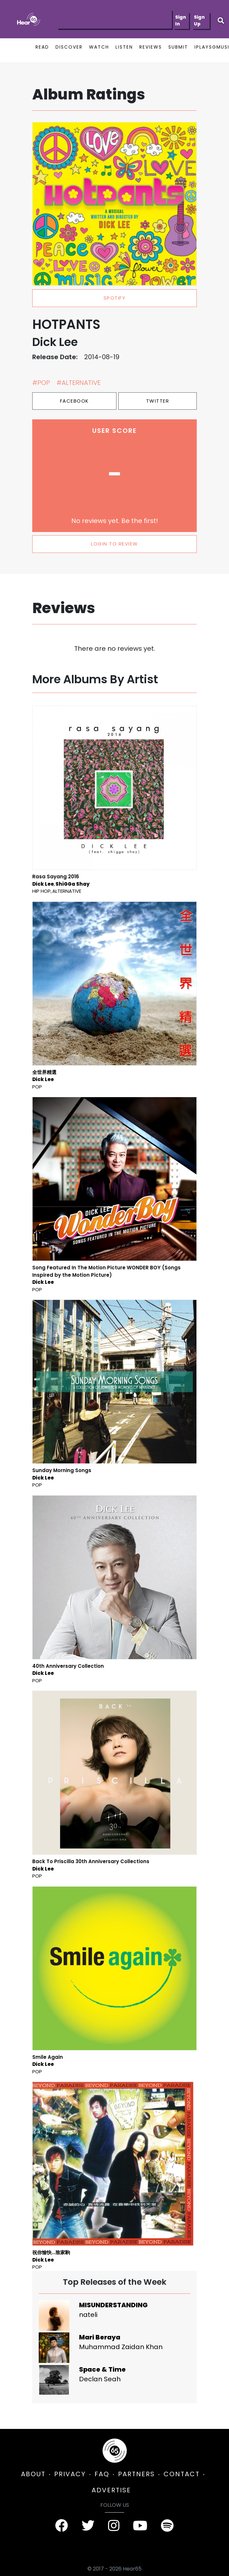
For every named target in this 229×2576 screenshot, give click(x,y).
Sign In (180, 20)
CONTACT (182, 2473)
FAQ (102, 2473)
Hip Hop (41, 891)
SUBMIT (178, 47)
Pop (37, 1086)
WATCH (99, 47)
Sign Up (199, 20)
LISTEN (124, 47)
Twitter (157, 400)
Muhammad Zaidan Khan (121, 2346)
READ (42, 47)
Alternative (66, 891)
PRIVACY (70, 2473)
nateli (88, 2314)
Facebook (74, 400)
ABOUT (33, 2473)
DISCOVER (69, 47)
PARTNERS (136, 2473)
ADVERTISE (111, 2490)
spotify (115, 297)
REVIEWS (150, 47)
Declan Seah (100, 2379)
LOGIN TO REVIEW (114, 543)
